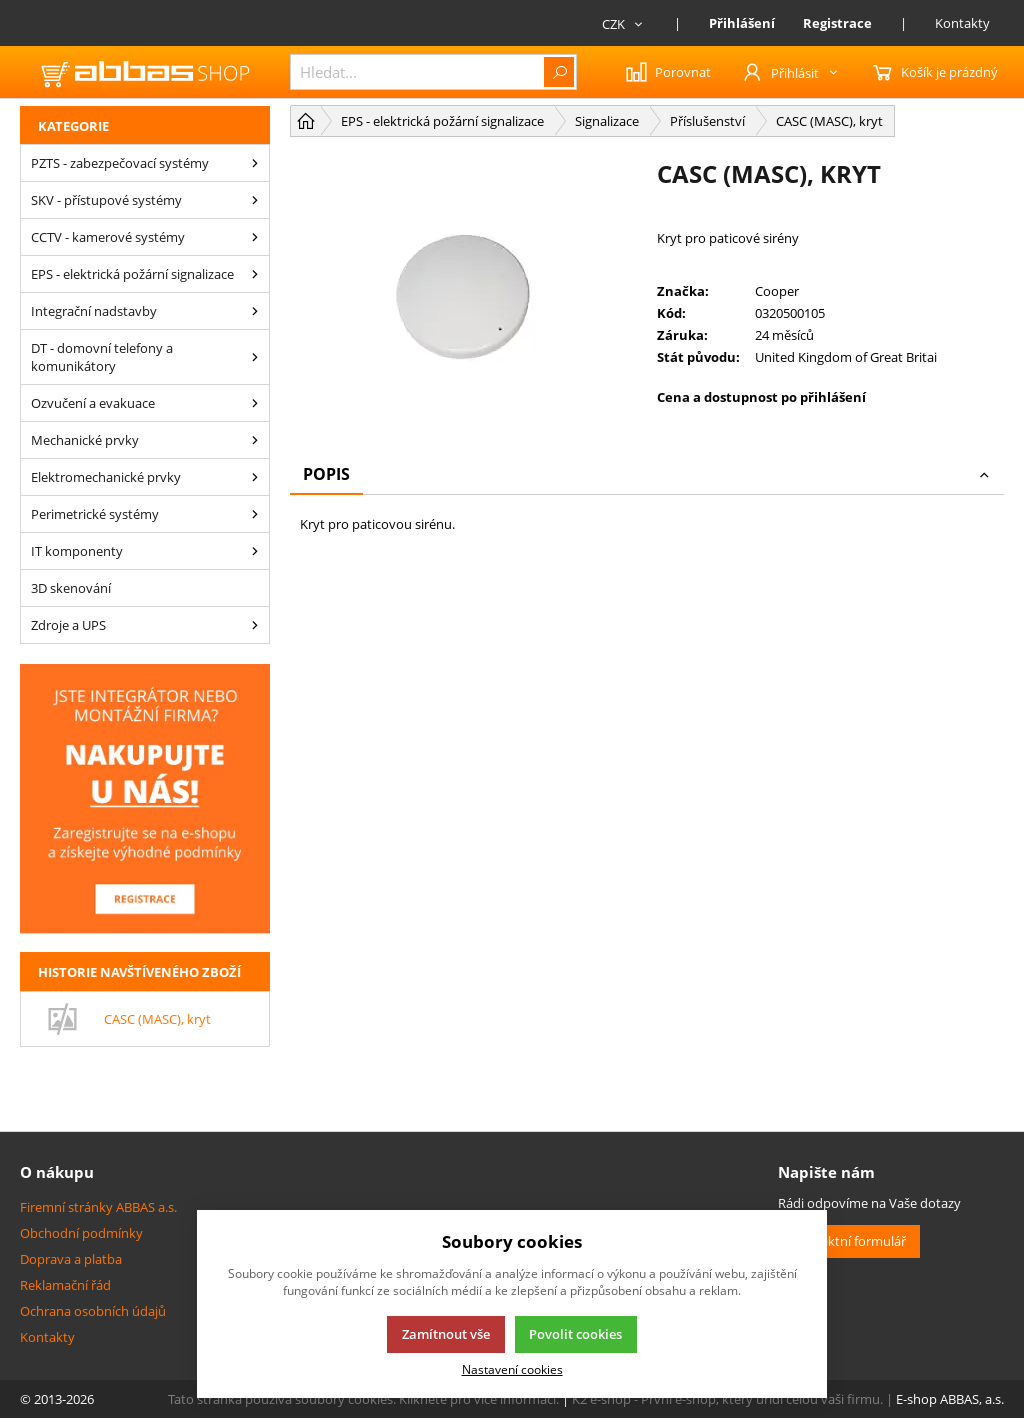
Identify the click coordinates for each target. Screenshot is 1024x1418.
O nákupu (57, 1172)
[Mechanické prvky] (255, 440)
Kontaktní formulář (849, 1241)
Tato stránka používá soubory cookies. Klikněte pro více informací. (363, 1399)
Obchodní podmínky (81, 1233)
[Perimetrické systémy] (255, 514)
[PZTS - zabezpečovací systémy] (255, 163)
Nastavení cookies (512, 1369)
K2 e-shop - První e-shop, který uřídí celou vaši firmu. (727, 1399)
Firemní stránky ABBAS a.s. (98, 1207)
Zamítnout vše (446, 1334)
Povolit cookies (575, 1334)
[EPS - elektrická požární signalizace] (255, 274)
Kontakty (962, 23)
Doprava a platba (71, 1259)
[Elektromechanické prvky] (255, 477)
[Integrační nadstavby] (255, 311)
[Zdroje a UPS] (255, 625)
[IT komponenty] (255, 551)
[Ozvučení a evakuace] (255, 403)
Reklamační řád (65, 1285)
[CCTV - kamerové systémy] (255, 237)
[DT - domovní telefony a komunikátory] (255, 357)
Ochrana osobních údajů (93, 1311)
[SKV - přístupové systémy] (255, 200)
